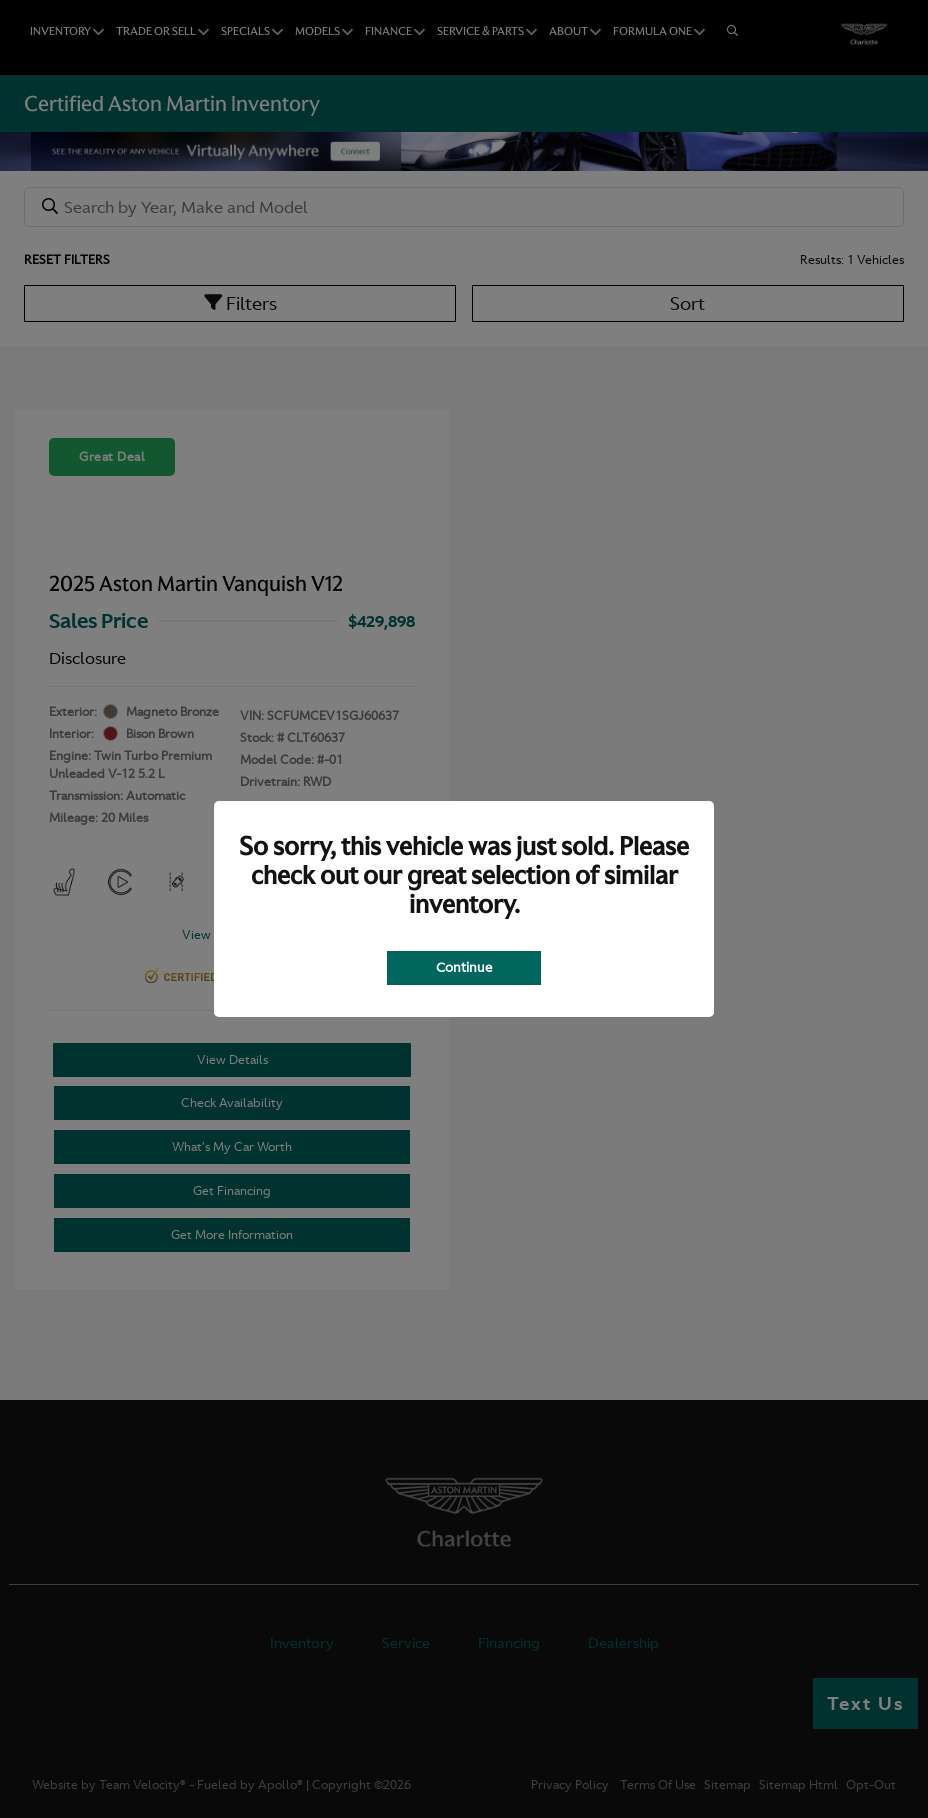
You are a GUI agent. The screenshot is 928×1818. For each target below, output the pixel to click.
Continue (464, 967)
